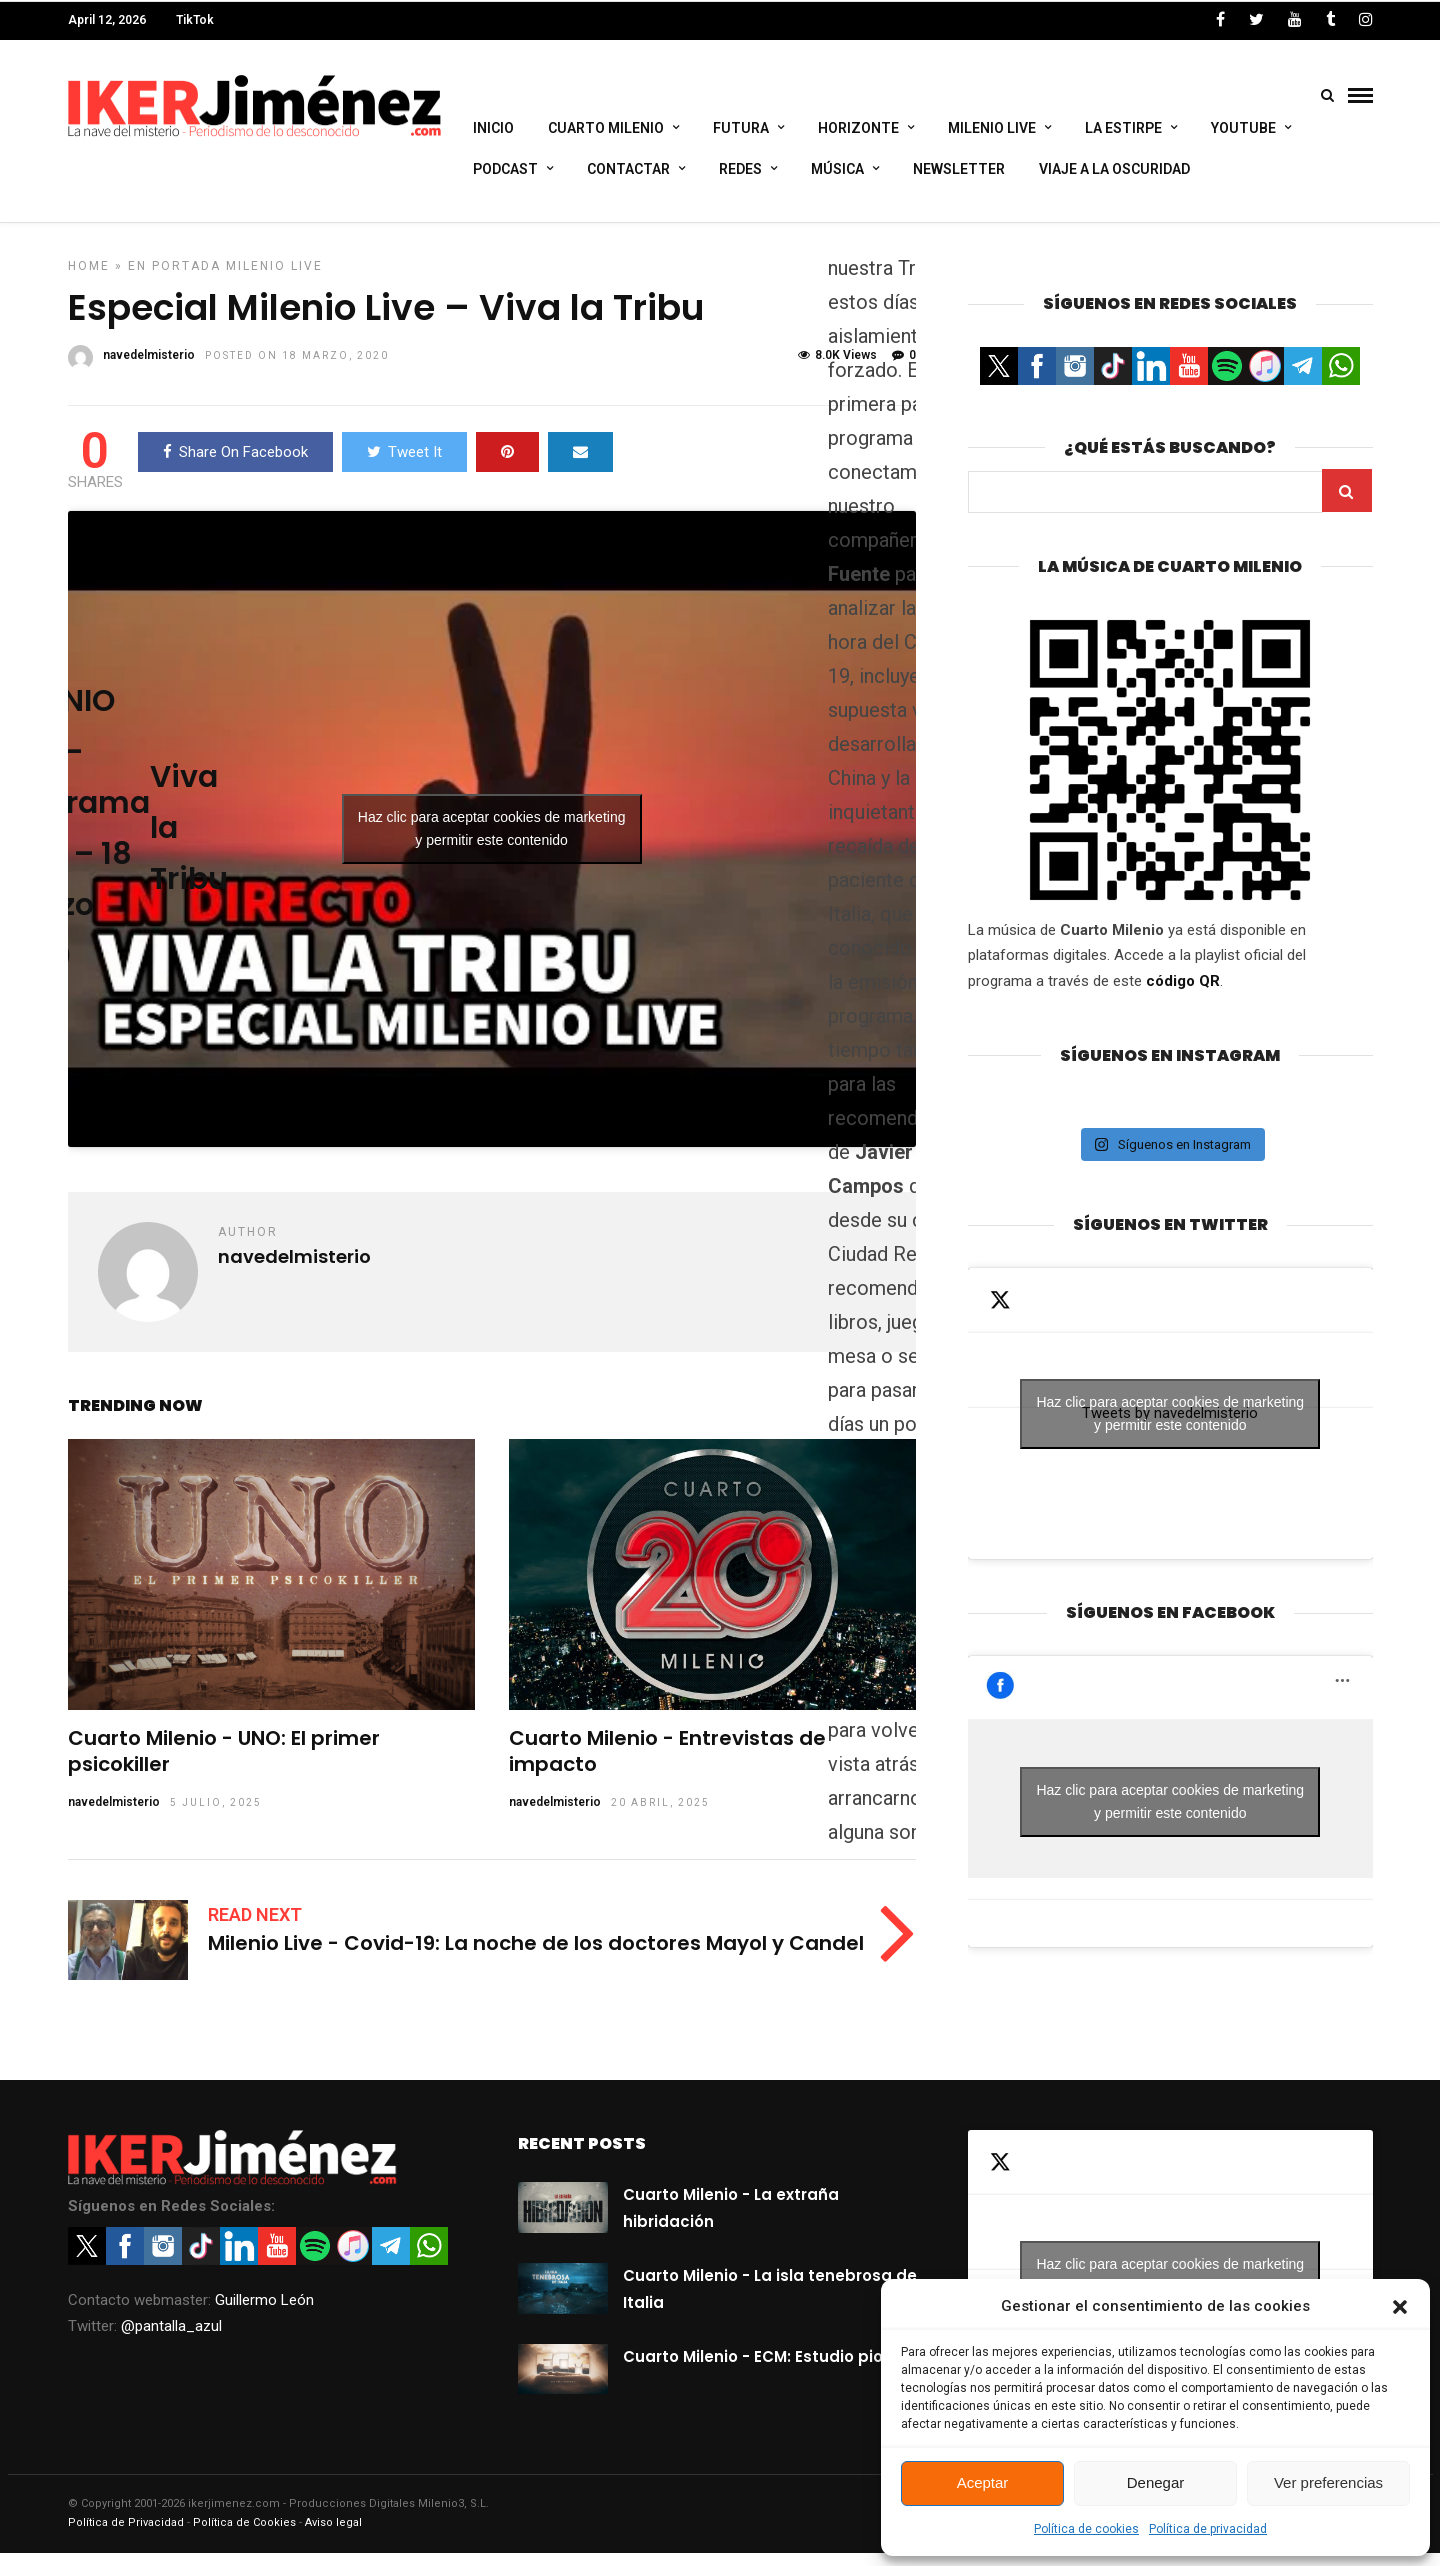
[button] (1400, 2307)
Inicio (493, 128)
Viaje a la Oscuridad (1114, 169)
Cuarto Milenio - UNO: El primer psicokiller (224, 1764)
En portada (174, 279)
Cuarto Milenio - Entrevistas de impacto (667, 1764)
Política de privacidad (1208, 2529)
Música (837, 169)
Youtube (1243, 128)
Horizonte (858, 128)
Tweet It (404, 465)
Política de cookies (1086, 2529)
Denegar (1156, 2482)
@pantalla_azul (171, 2339)
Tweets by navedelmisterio (1170, 1427)
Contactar (628, 169)
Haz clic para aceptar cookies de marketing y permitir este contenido (492, 841)
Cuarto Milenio (606, 128)
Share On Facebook (235, 465)
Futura (741, 128)
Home (89, 279)
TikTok (195, 20)
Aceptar (983, 2482)
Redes (740, 169)
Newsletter (959, 169)
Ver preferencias (1328, 2482)
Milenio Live (992, 128)
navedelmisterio (114, 1815)
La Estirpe (1123, 128)
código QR (1183, 994)
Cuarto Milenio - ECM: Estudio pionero (771, 2369)
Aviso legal (333, 2535)
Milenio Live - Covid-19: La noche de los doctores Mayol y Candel (536, 1956)
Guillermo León (264, 2313)
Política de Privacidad (126, 2535)
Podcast (505, 169)
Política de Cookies (244, 2535)
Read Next (255, 1927)
